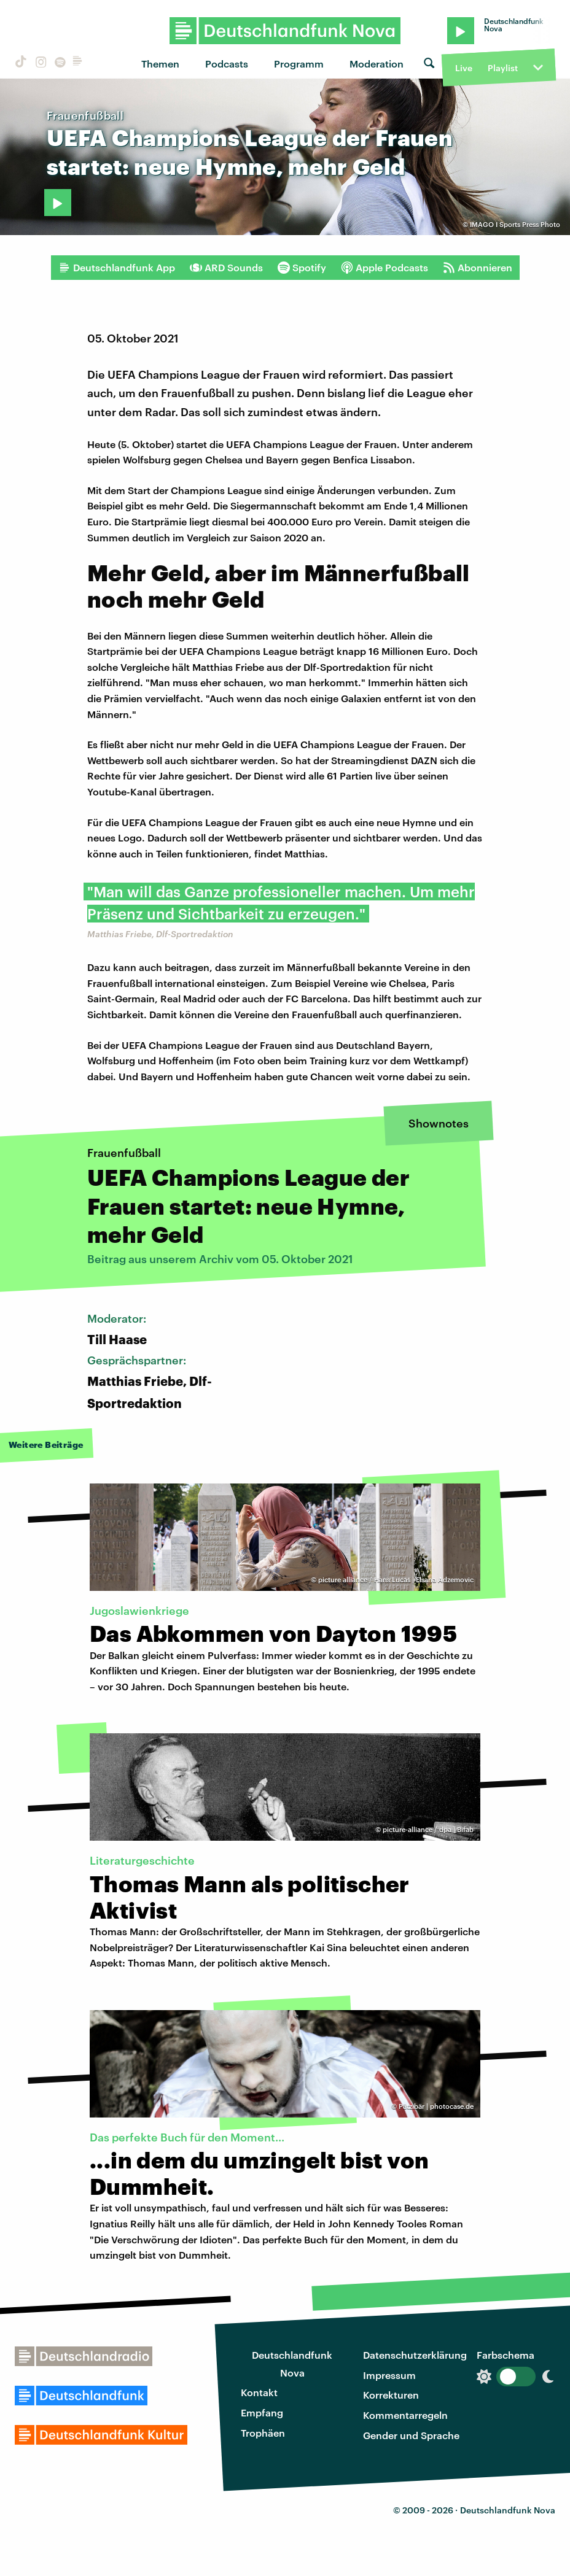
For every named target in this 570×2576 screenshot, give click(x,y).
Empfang (262, 2412)
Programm (299, 63)
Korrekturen (391, 2394)
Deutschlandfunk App (116, 267)
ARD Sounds (226, 267)
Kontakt (259, 2392)
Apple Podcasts (384, 267)
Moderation (376, 63)
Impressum (389, 2375)
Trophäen (263, 2433)
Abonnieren (477, 267)
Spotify (302, 267)
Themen (160, 63)
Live (463, 68)
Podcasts (226, 63)
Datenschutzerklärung (415, 2355)
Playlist (503, 68)
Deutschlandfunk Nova (292, 2363)
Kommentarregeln (405, 2415)
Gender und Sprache (411, 2435)
